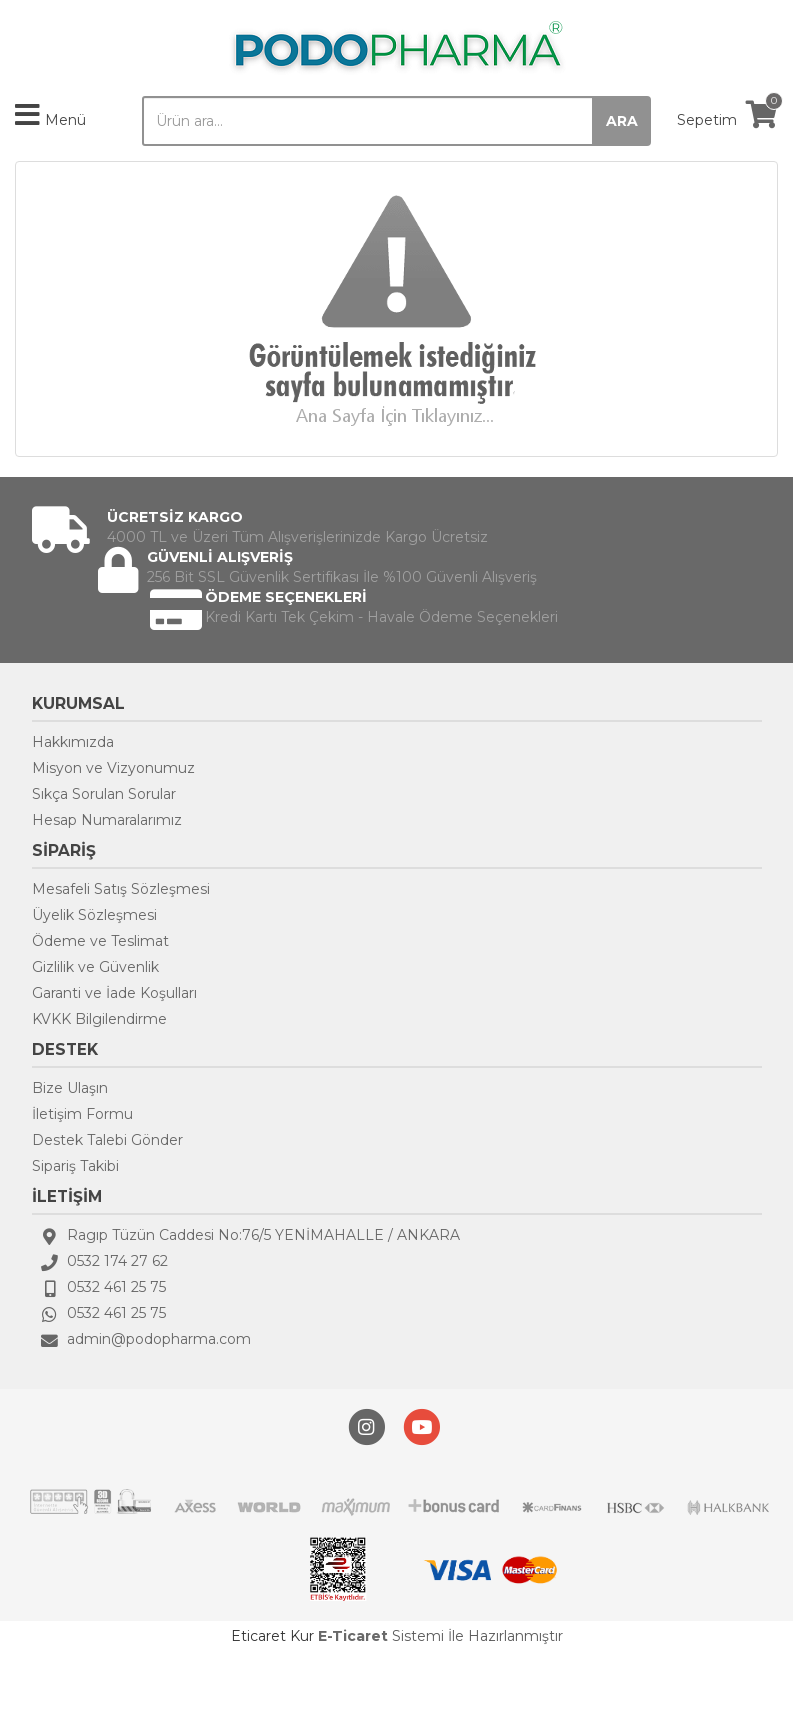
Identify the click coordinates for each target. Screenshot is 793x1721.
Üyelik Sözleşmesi (94, 915)
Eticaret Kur (272, 1636)
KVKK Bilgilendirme (99, 1019)
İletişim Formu (82, 1114)
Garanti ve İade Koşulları (114, 993)
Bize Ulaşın (70, 1088)
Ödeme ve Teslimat (100, 941)
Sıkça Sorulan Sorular (104, 794)
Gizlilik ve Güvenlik (95, 967)
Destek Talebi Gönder (107, 1140)
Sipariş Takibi (75, 1166)
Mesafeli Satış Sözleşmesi (121, 889)
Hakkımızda (73, 742)
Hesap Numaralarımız (107, 820)
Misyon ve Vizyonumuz (113, 768)
